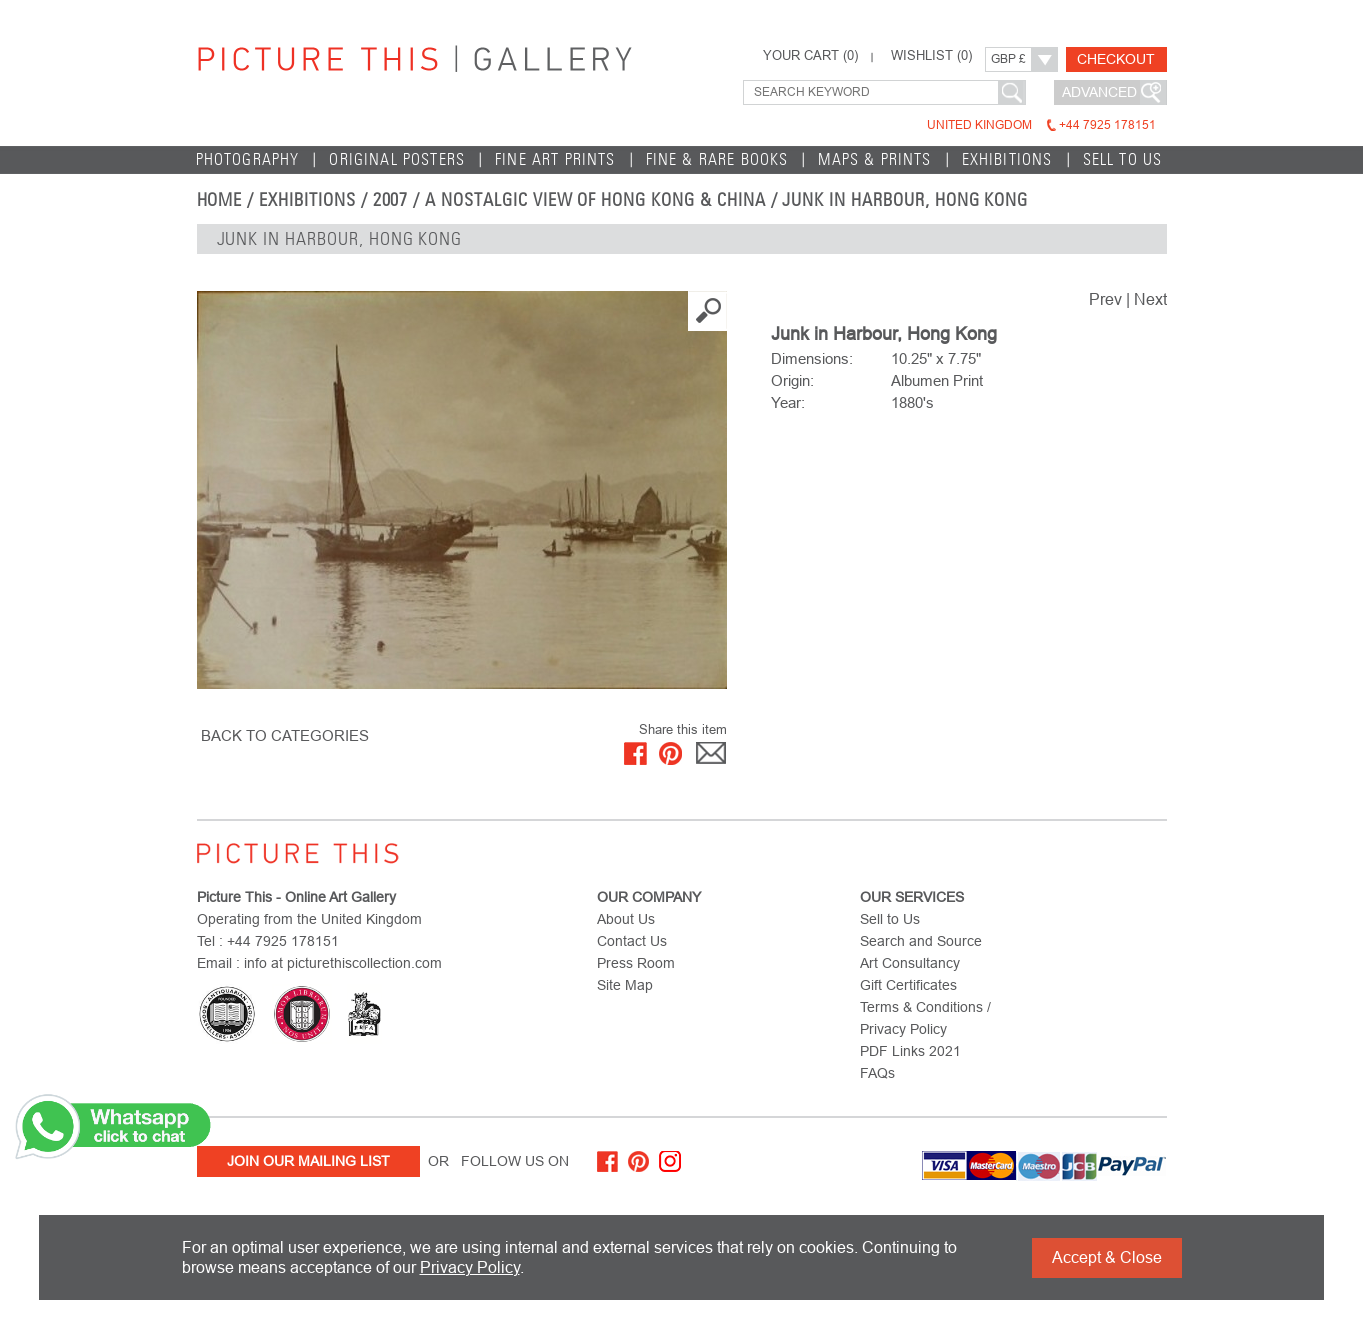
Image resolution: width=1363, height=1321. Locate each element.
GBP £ (1008, 59)
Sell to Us (1123, 159)
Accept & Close (1107, 1257)
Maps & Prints (874, 159)
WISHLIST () (931, 56)
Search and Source (921, 941)
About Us (626, 919)
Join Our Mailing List (308, 1161)
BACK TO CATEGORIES (285, 735)
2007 (391, 200)
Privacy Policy (470, 1267)
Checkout (1116, 59)
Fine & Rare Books (717, 159)
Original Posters (397, 159)
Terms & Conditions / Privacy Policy (925, 1018)
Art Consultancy (910, 963)
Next (1150, 299)
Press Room (636, 963)
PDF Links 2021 (910, 1051)
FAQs (877, 1073)
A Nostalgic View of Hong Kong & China (595, 200)
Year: (788, 402)
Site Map (625, 985)
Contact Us (632, 941)
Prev (1105, 299)
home (220, 200)
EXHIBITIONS (1007, 159)
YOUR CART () (810, 56)
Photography (248, 159)
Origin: (792, 380)
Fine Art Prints (555, 159)
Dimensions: (812, 358)
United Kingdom (1041, 125)
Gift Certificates (908, 985)
